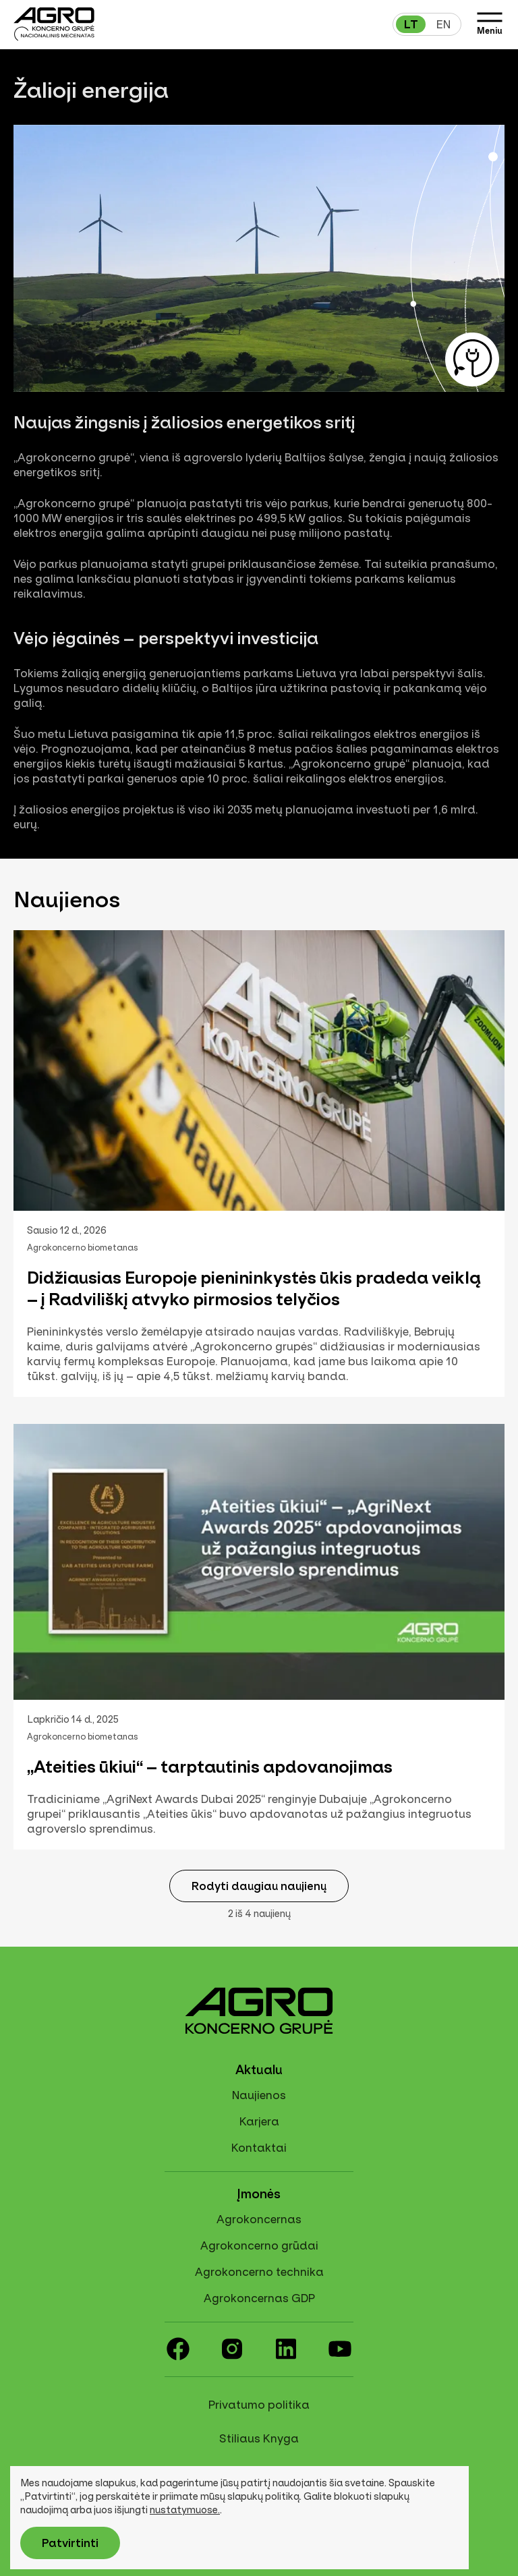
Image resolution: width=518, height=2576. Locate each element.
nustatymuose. (185, 2510)
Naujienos (259, 2095)
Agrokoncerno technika (259, 2272)
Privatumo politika (259, 2404)
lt (411, 24)
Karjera (259, 2121)
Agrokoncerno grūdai (259, 2245)
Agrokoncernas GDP (259, 2298)
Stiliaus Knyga (259, 2438)
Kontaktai (259, 2147)
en (443, 24)
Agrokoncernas (259, 2219)
